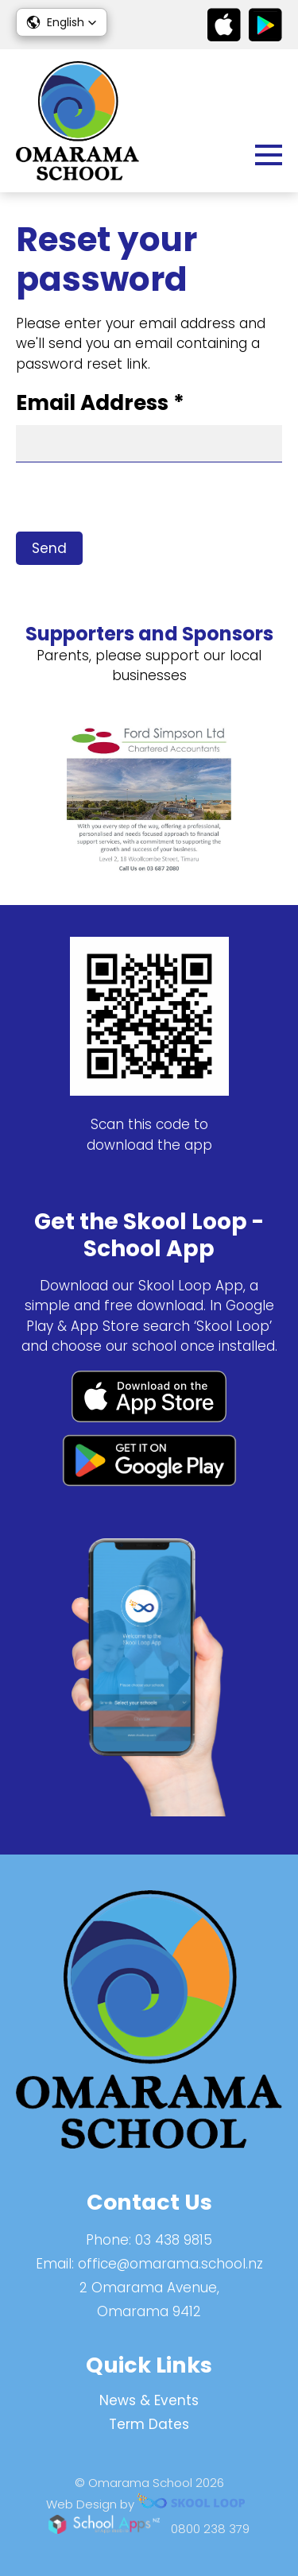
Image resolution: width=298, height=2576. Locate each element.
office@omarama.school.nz (170, 2263)
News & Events (149, 2400)
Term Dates (149, 2424)
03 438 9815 (173, 2239)
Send (49, 548)
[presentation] (136, 501)
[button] (61, 22)
